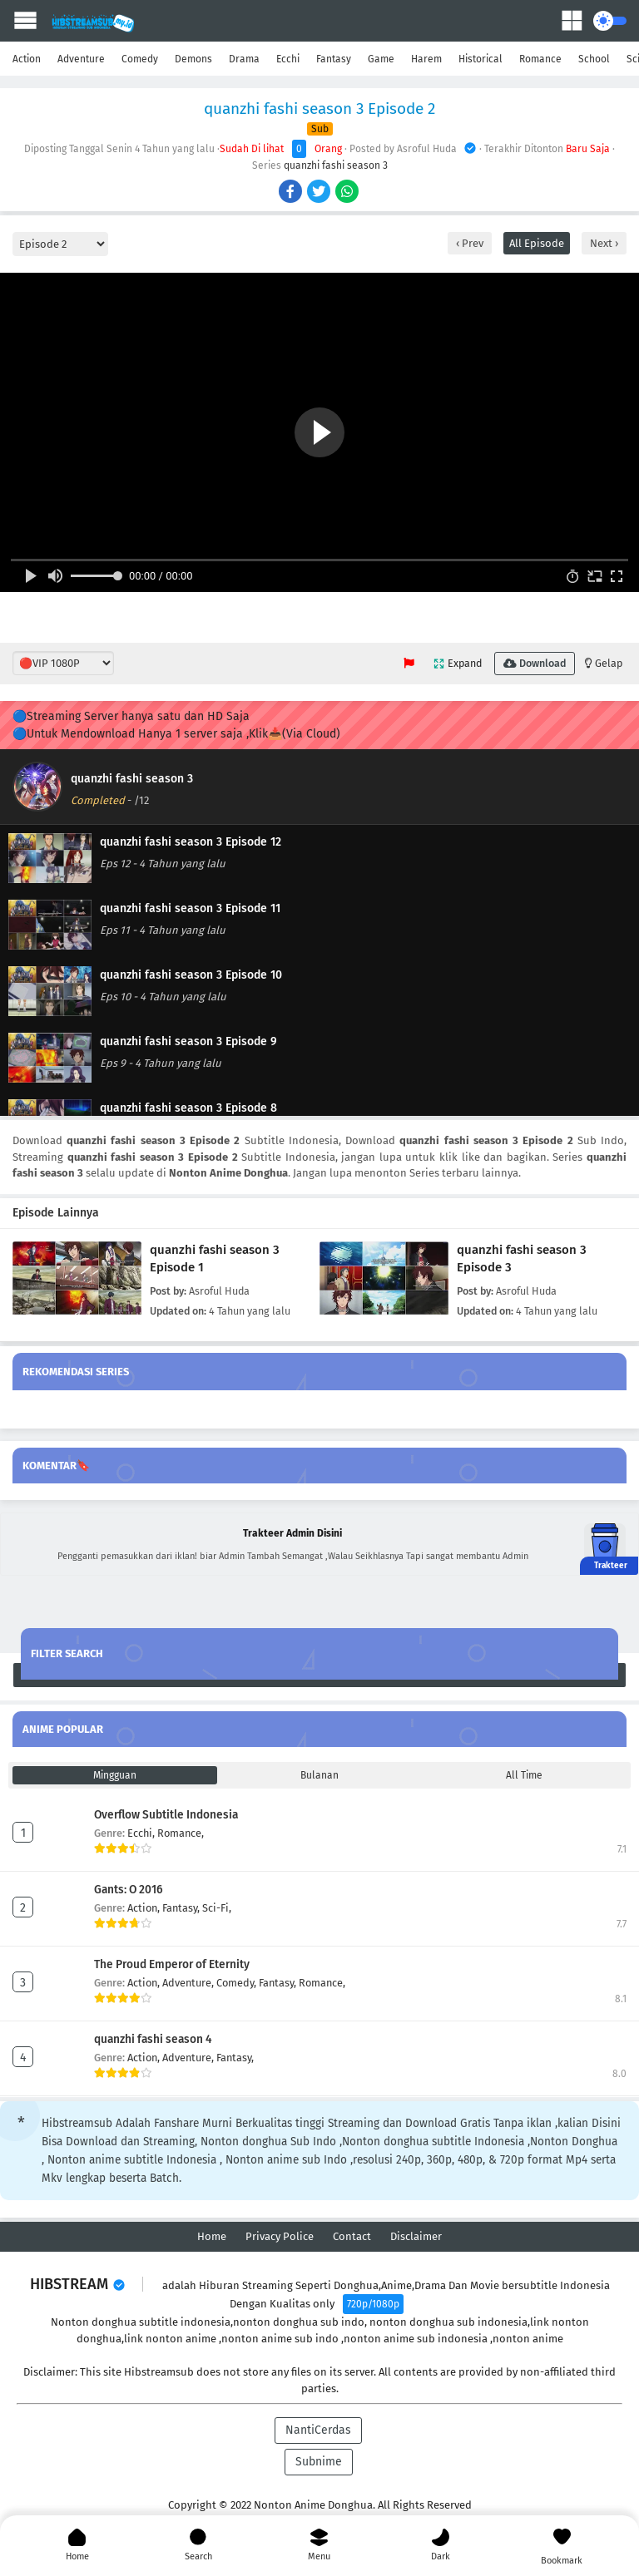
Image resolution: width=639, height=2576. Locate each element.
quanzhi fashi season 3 (336, 165)
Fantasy (333, 59)
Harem (426, 59)
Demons (193, 59)
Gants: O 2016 (128, 1890)
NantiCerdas (318, 2430)
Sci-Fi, (216, 1908)
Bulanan (319, 1775)
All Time (524, 1775)
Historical (480, 59)
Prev (471, 243)
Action (26, 59)
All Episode (536, 243)
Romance (540, 59)
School (594, 59)
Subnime (318, 2462)
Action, (144, 1908)
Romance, (180, 1833)
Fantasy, (182, 1908)
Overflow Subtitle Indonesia (166, 1815)
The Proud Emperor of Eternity (172, 1964)
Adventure (81, 59)
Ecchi (288, 59)
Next (602, 243)
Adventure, (189, 1982)
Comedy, (237, 1982)
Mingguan (114, 1775)
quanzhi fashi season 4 (153, 2039)
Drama (244, 59)
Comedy (139, 59)
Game (381, 59)
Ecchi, (142, 1833)
